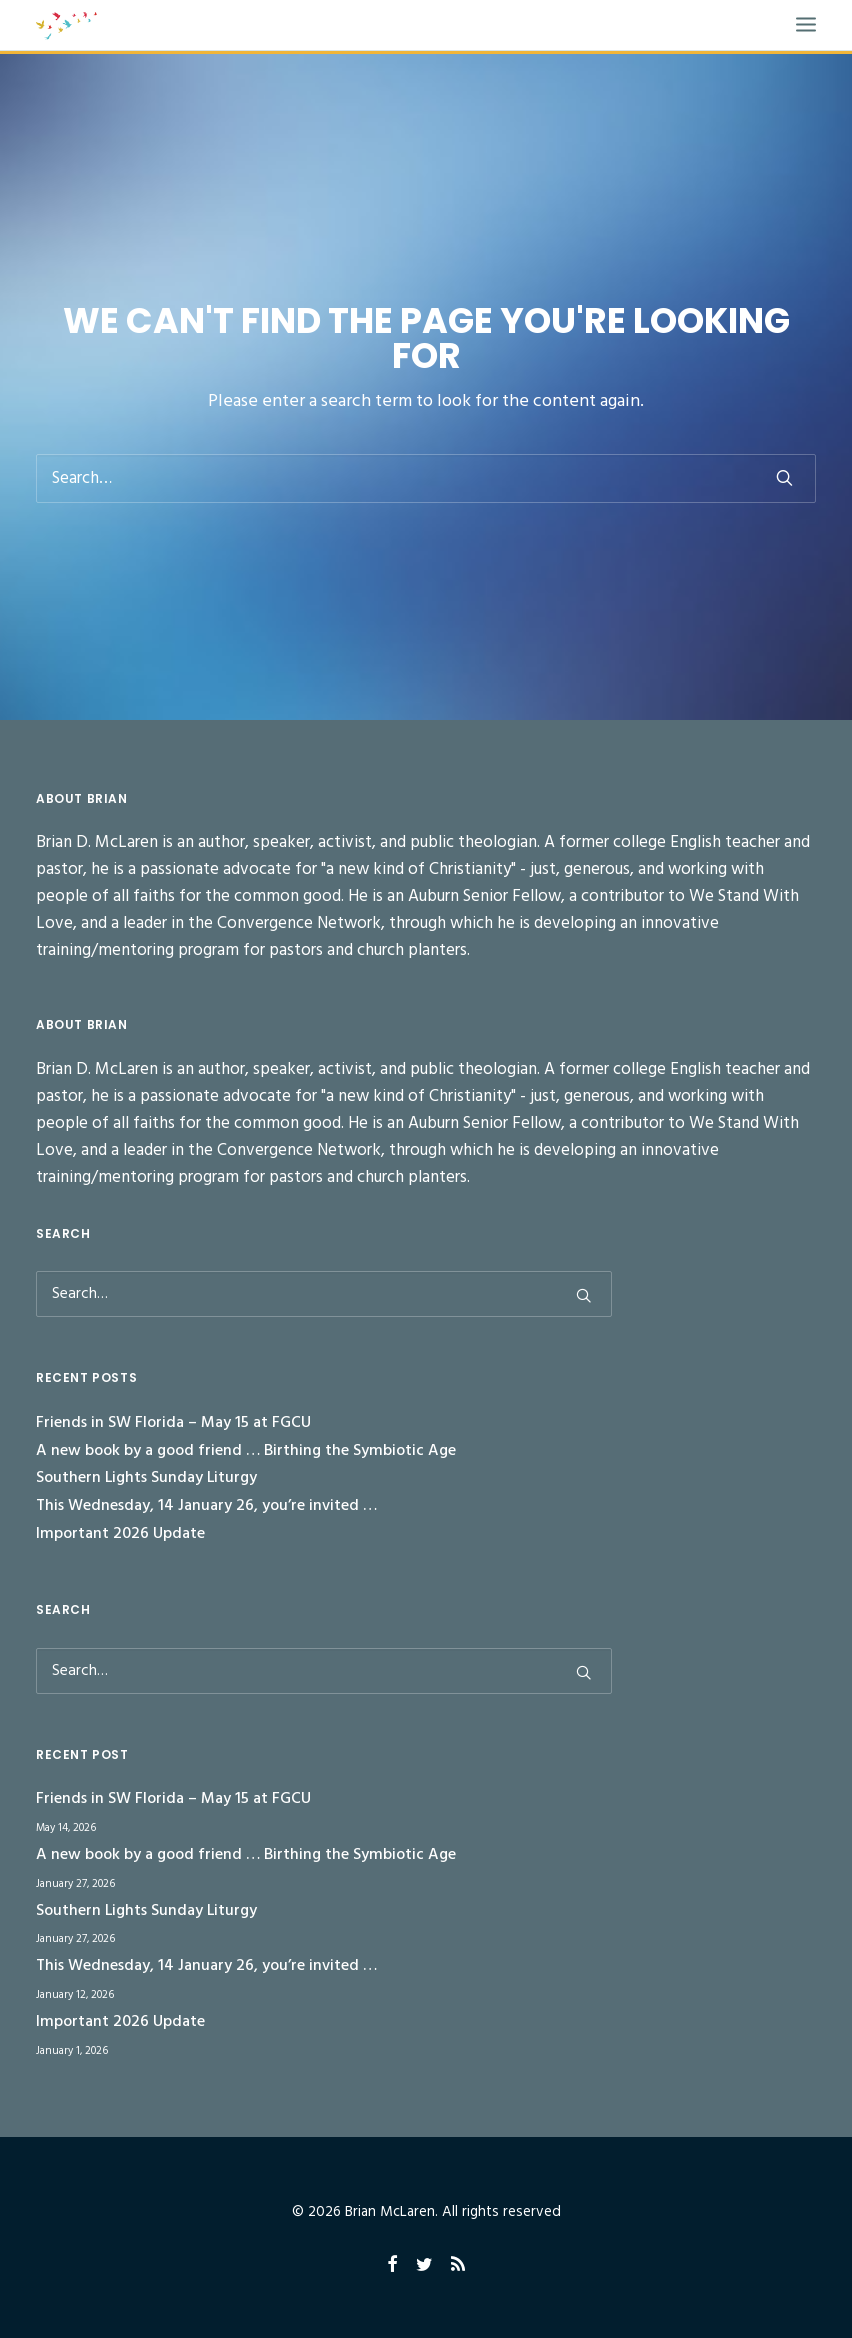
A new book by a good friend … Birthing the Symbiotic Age (246, 1451)
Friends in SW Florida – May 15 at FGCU (173, 1423)
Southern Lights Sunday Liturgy (146, 1478)
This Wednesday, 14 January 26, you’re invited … (206, 1506)
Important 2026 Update (120, 1534)
